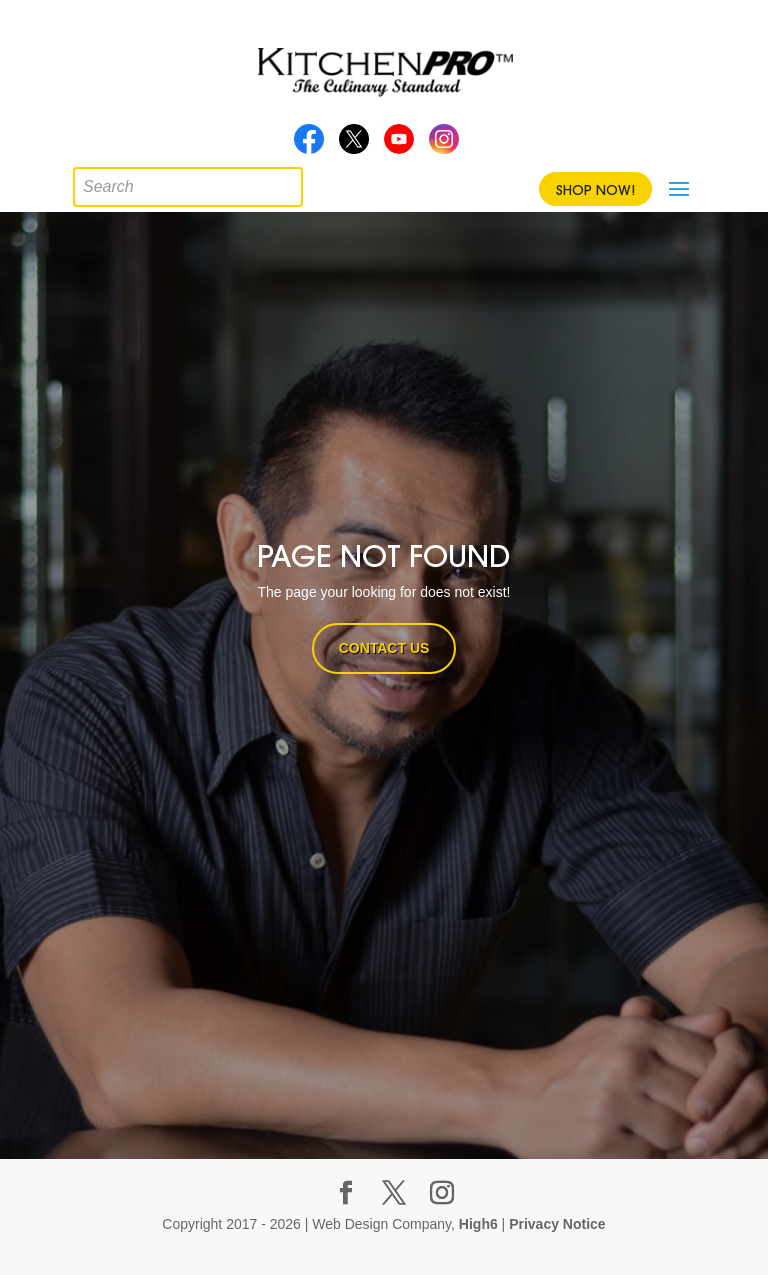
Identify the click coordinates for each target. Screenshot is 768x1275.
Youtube (399, 145)
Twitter (354, 145)
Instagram (444, 145)
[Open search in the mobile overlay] (88, 182)
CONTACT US (384, 648)
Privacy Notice (557, 1224)
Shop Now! (595, 190)
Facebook (309, 145)
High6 (478, 1224)
